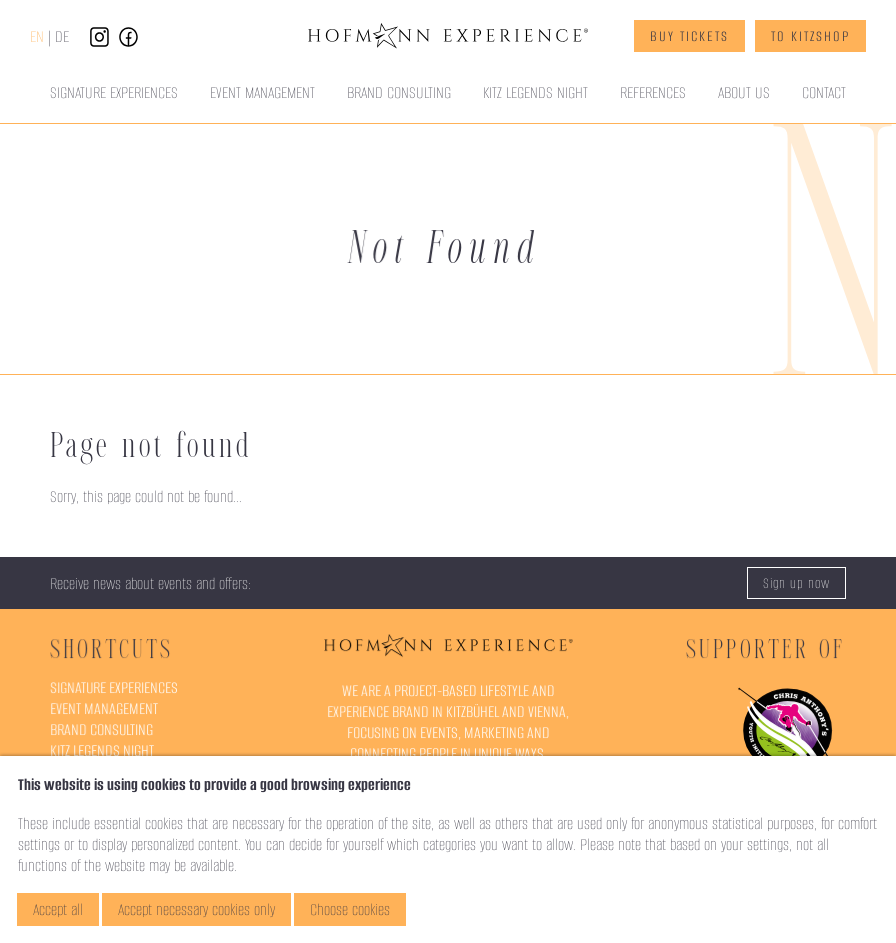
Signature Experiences (114, 92)
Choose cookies (350, 909)
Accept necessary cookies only (196, 909)
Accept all (58, 909)
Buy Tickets (689, 36)
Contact (824, 92)
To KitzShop (810, 36)
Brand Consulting (399, 92)
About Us (744, 92)
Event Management (262, 92)
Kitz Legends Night (535, 92)
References (653, 92)
